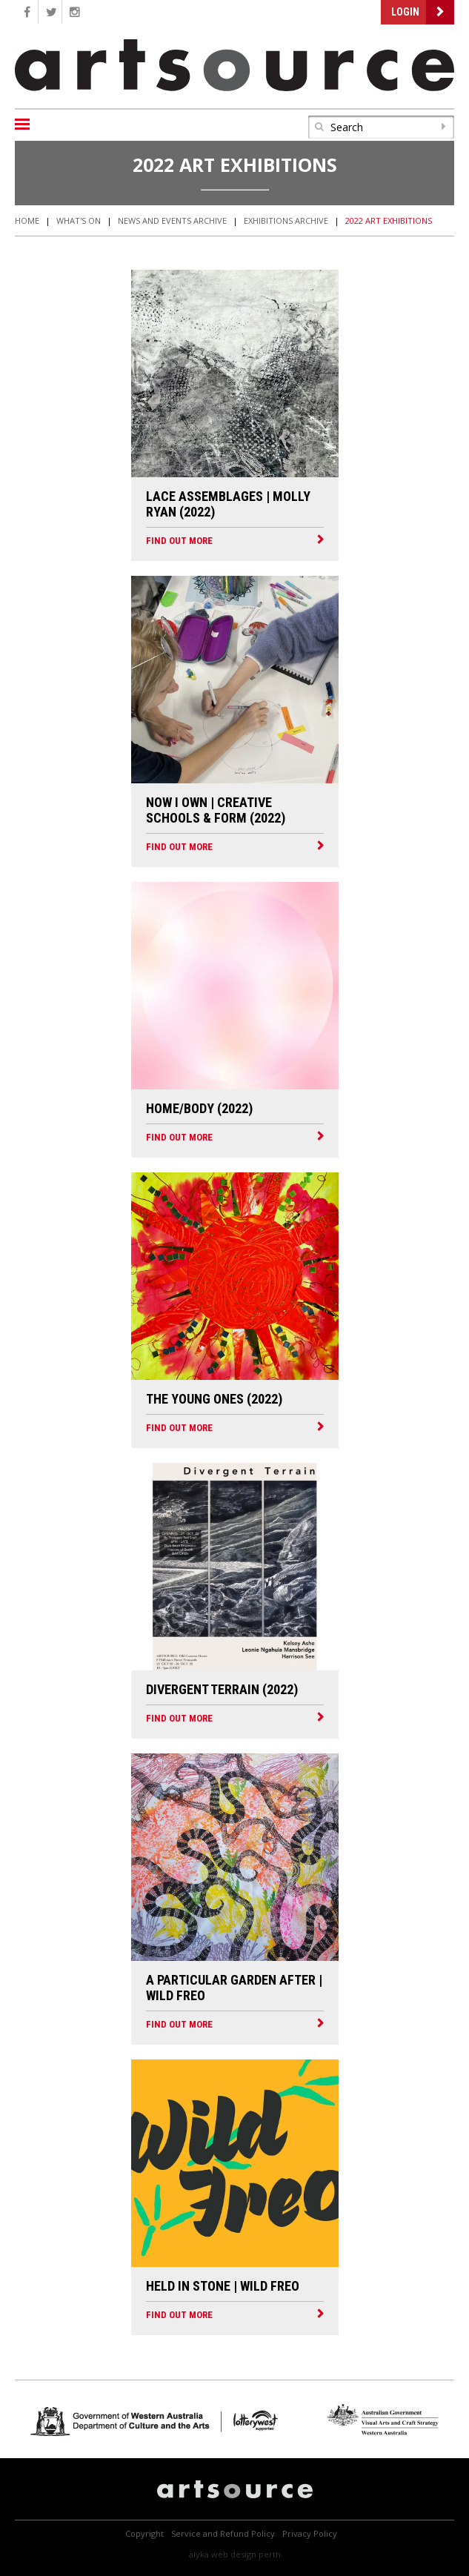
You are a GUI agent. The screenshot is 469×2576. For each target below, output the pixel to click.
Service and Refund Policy (223, 2533)
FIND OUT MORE (179, 540)
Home (27, 220)
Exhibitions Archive (286, 220)
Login (405, 12)
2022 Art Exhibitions (388, 220)
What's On (78, 220)
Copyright (144, 2533)
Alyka (199, 2554)
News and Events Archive (172, 220)
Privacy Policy (309, 2533)
